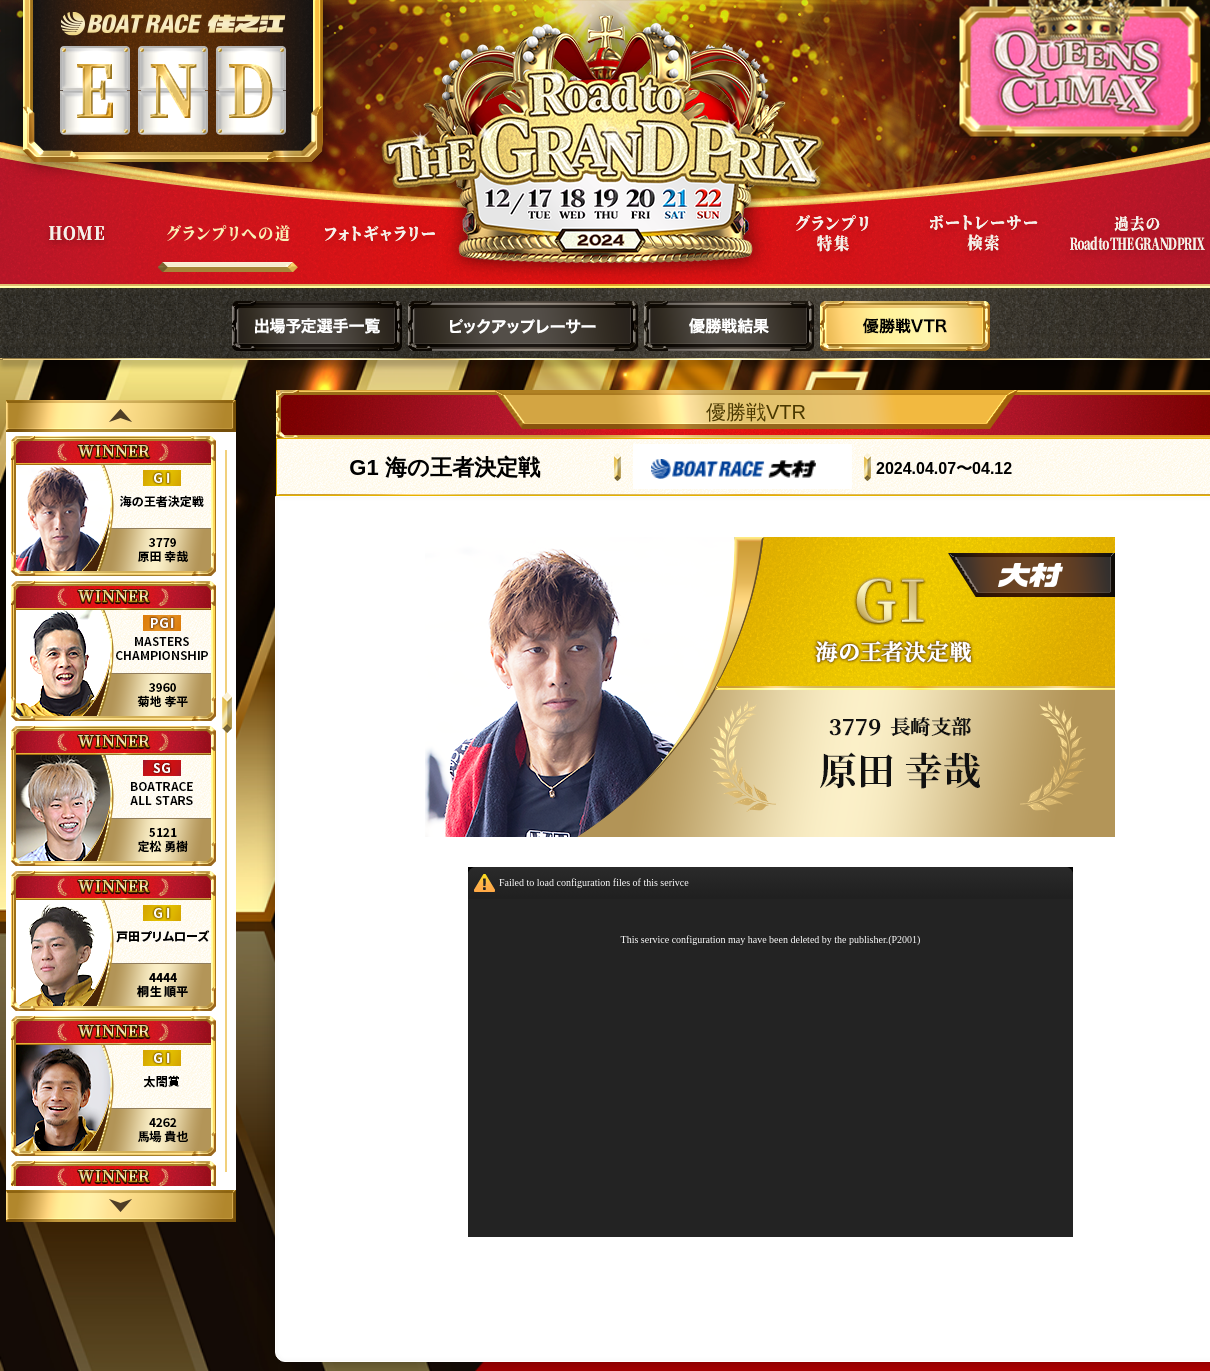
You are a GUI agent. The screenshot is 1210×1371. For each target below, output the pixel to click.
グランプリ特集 (832, 248)
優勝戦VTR (905, 326)
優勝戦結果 (729, 326)
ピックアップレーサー (523, 326)
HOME (76, 248)
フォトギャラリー (380, 248)
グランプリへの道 (228, 248)
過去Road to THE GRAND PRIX (1136, 248)
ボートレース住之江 (172, 23)
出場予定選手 (317, 326)
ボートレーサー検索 (984, 248)
